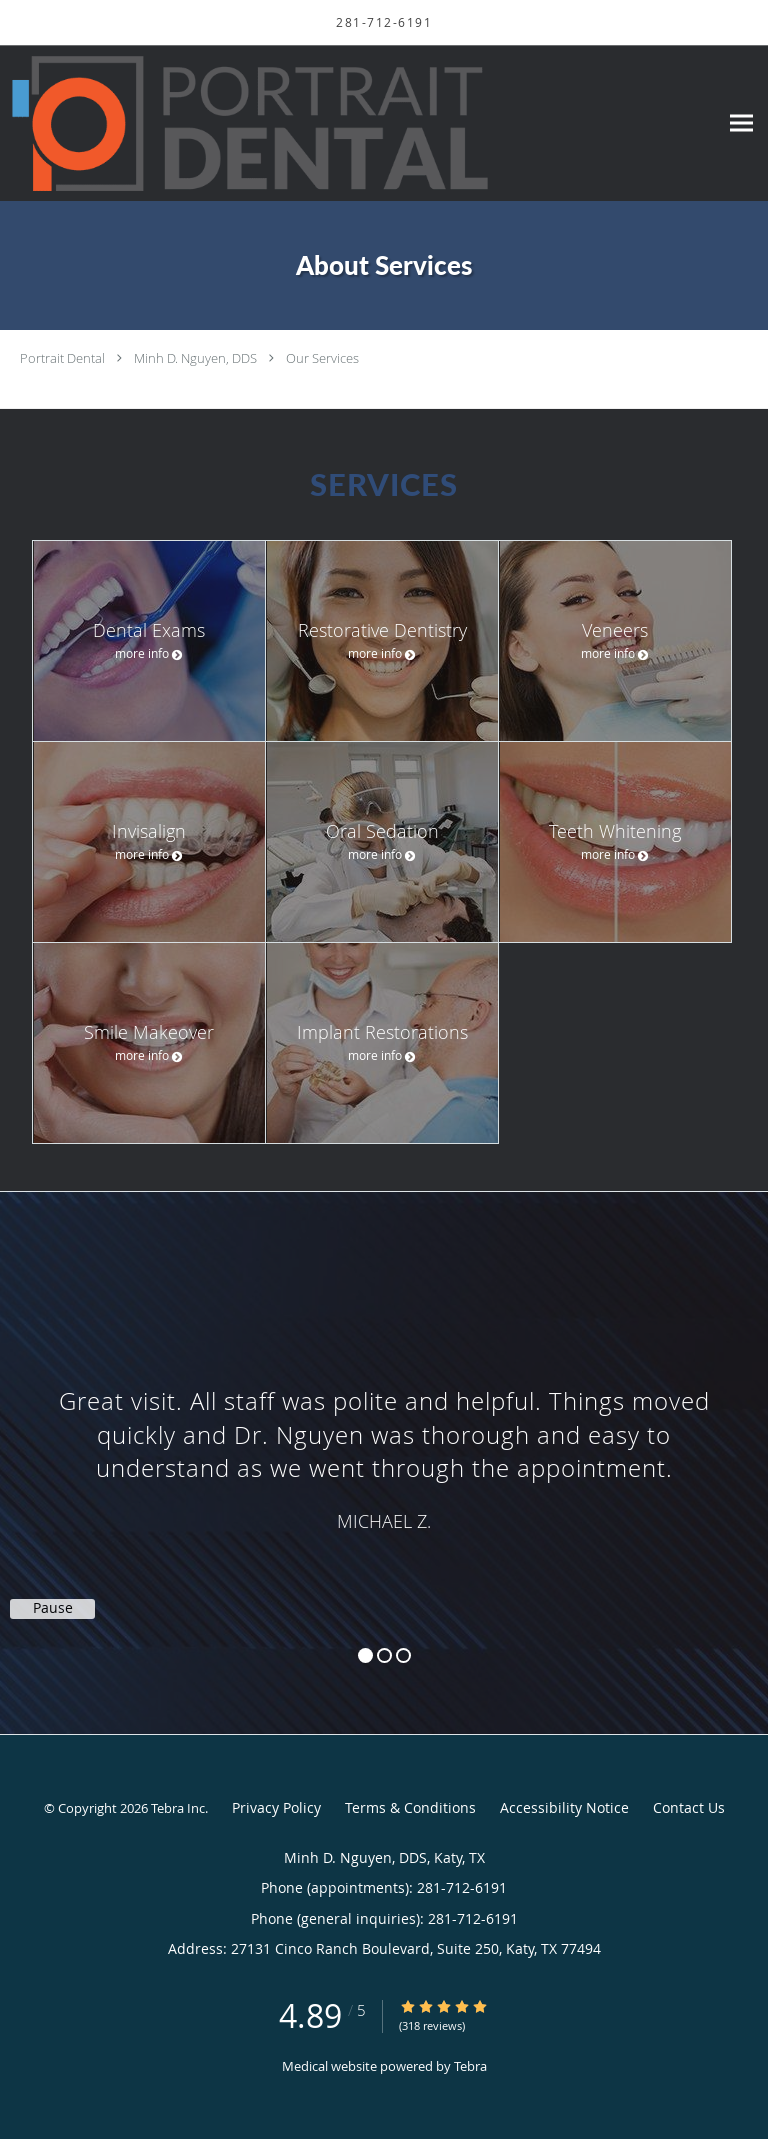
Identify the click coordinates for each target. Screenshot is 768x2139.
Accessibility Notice (564, 1807)
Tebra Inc (178, 1808)
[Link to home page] (343, 123)
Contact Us (689, 1807)
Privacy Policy (276, 1807)
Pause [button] (53, 1608)
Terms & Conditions (410, 1807)
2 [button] (384, 1655)
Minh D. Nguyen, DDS (195, 358)
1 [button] (365, 1655)
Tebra (470, 2066)
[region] (384, 1443)
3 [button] (403, 1655)
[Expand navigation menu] (741, 123)
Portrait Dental (62, 358)
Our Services (322, 358)
